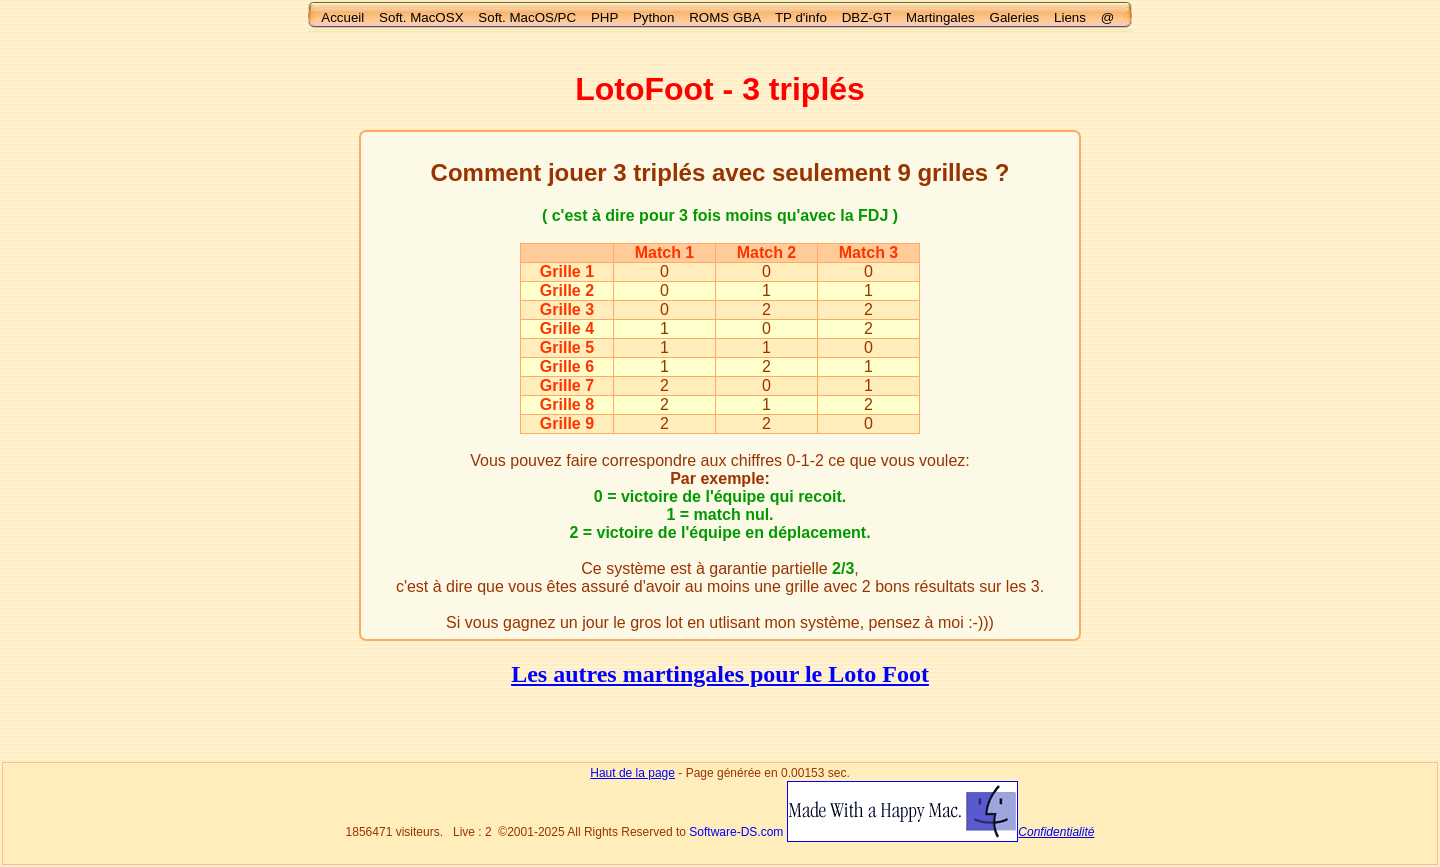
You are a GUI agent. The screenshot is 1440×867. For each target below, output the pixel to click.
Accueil (342, 17)
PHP (604, 17)
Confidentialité (1056, 832)
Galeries (1015, 17)
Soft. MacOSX (421, 17)
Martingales (940, 17)
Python (654, 17)
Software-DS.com (736, 832)
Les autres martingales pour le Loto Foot (720, 674)
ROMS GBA (724, 17)
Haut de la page (632, 773)
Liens (1070, 17)
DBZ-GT (866, 17)
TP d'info (801, 17)
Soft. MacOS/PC (527, 17)
